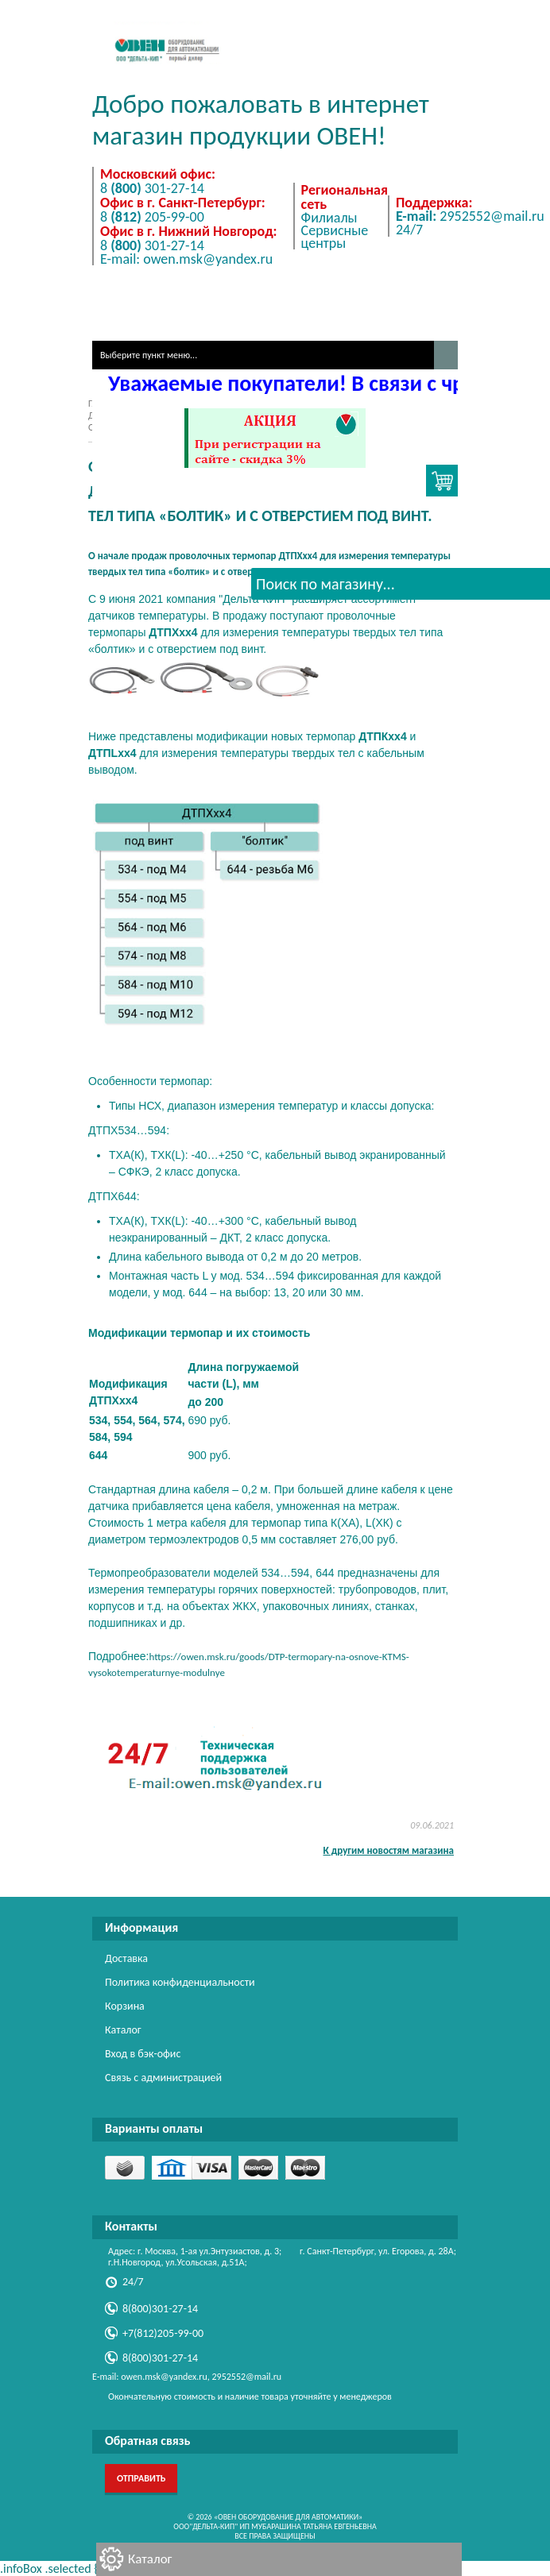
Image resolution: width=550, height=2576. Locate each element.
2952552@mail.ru (470, 216)
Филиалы (329, 217)
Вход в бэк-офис (142, 2053)
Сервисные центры (335, 236)
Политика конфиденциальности (180, 1982)
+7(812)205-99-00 (162, 2333)
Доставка (126, 1958)
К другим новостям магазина (389, 1850)
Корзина (125, 2006)
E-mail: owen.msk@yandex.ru (186, 259)
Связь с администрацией (163, 2077)
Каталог (150, 2559)
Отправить (141, 2478)
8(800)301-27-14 (160, 2308)
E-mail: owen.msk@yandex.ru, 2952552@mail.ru (186, 2376)
